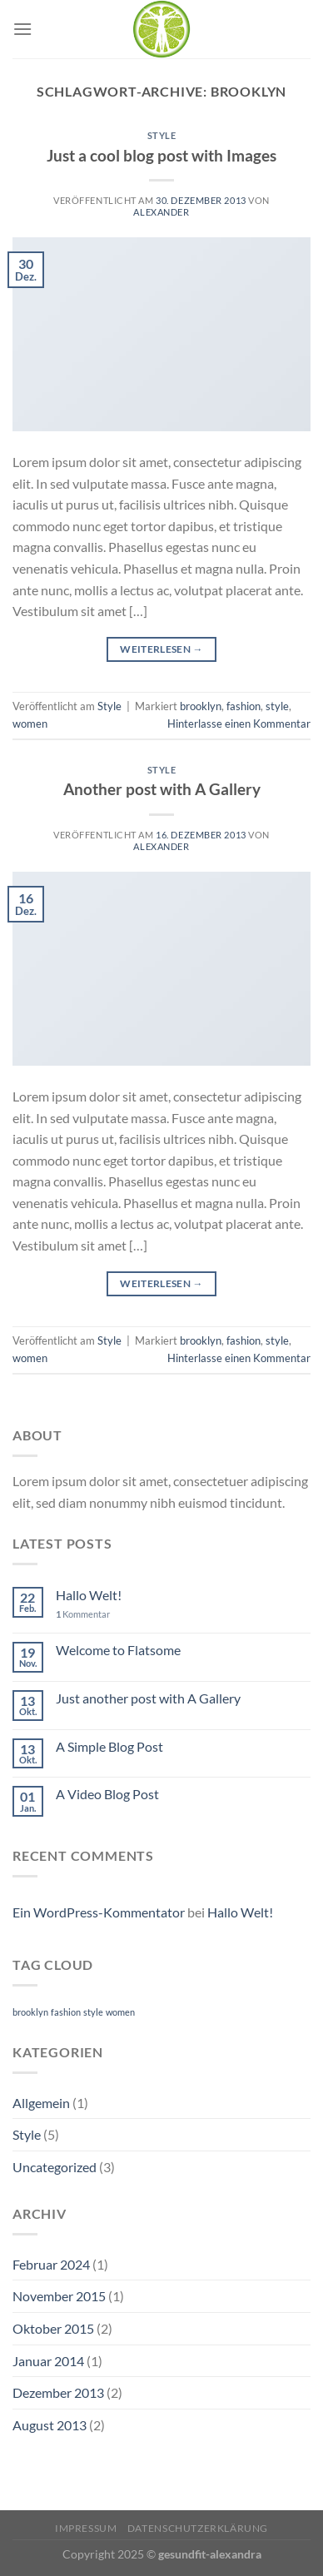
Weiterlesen (161, 649)
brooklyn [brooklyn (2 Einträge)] (30, 2012)
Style (161, 135)
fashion (243, 706)
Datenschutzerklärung (197, 2528)
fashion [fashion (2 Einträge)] (66, 2012)
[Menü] (22, 28)
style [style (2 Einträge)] (93, 2012)
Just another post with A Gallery (148, 1698)
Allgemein (41, 2103)
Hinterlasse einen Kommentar (239, 723)
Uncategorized (54, 2167)
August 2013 (49, 2425)
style (277, 706)
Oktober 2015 (53, 2328)
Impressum (86, 2528)
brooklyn (200, 706)
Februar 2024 (51, 2264)
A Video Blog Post (107, 1794)
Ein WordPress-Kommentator (98, 1912)
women (29, 723)
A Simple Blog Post (109, 1746)
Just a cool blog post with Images (161, 155)
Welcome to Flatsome (118, 1650)
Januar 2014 (48, 2361)
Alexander (161, 211)
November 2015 (59, 2296)
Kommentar (83, 1614)
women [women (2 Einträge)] (120, 2012)
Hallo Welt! (89, 1595)
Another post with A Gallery (162, 788)
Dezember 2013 (58, 2392)
